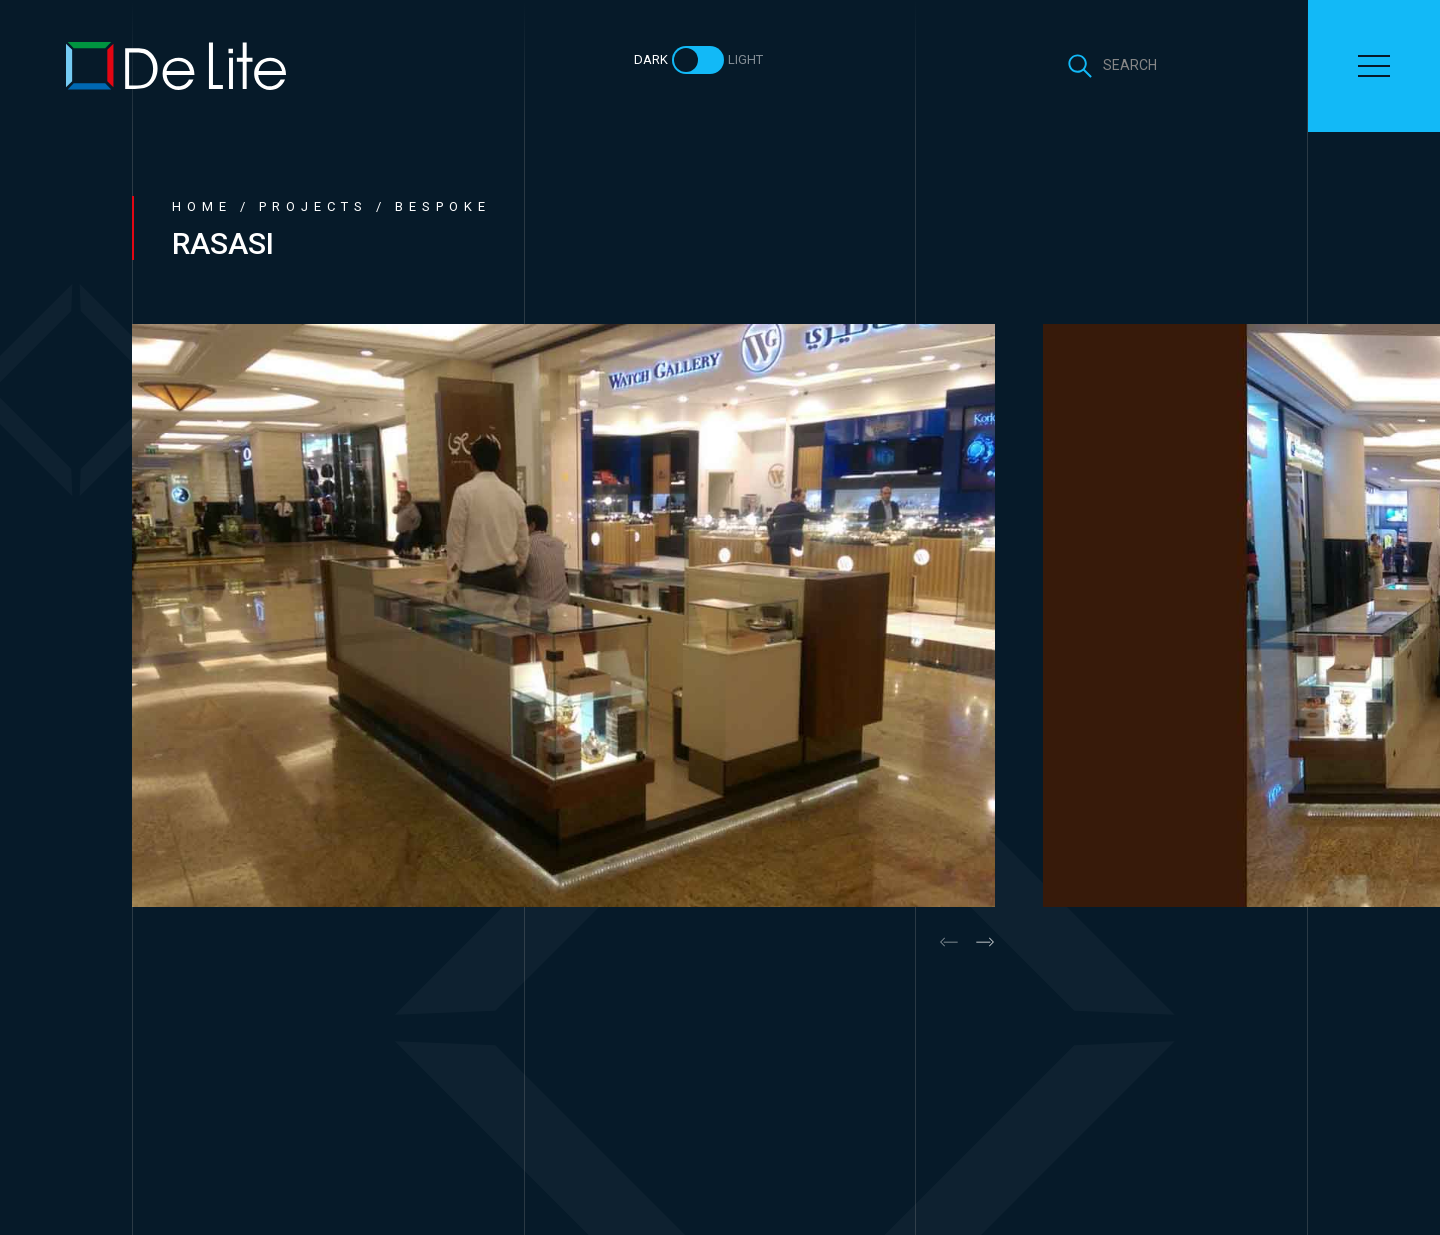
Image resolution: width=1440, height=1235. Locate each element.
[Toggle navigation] (1374, 66)
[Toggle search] (1112, 66)
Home (202, 206)
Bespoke (443, 206)
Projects (313, 206)
